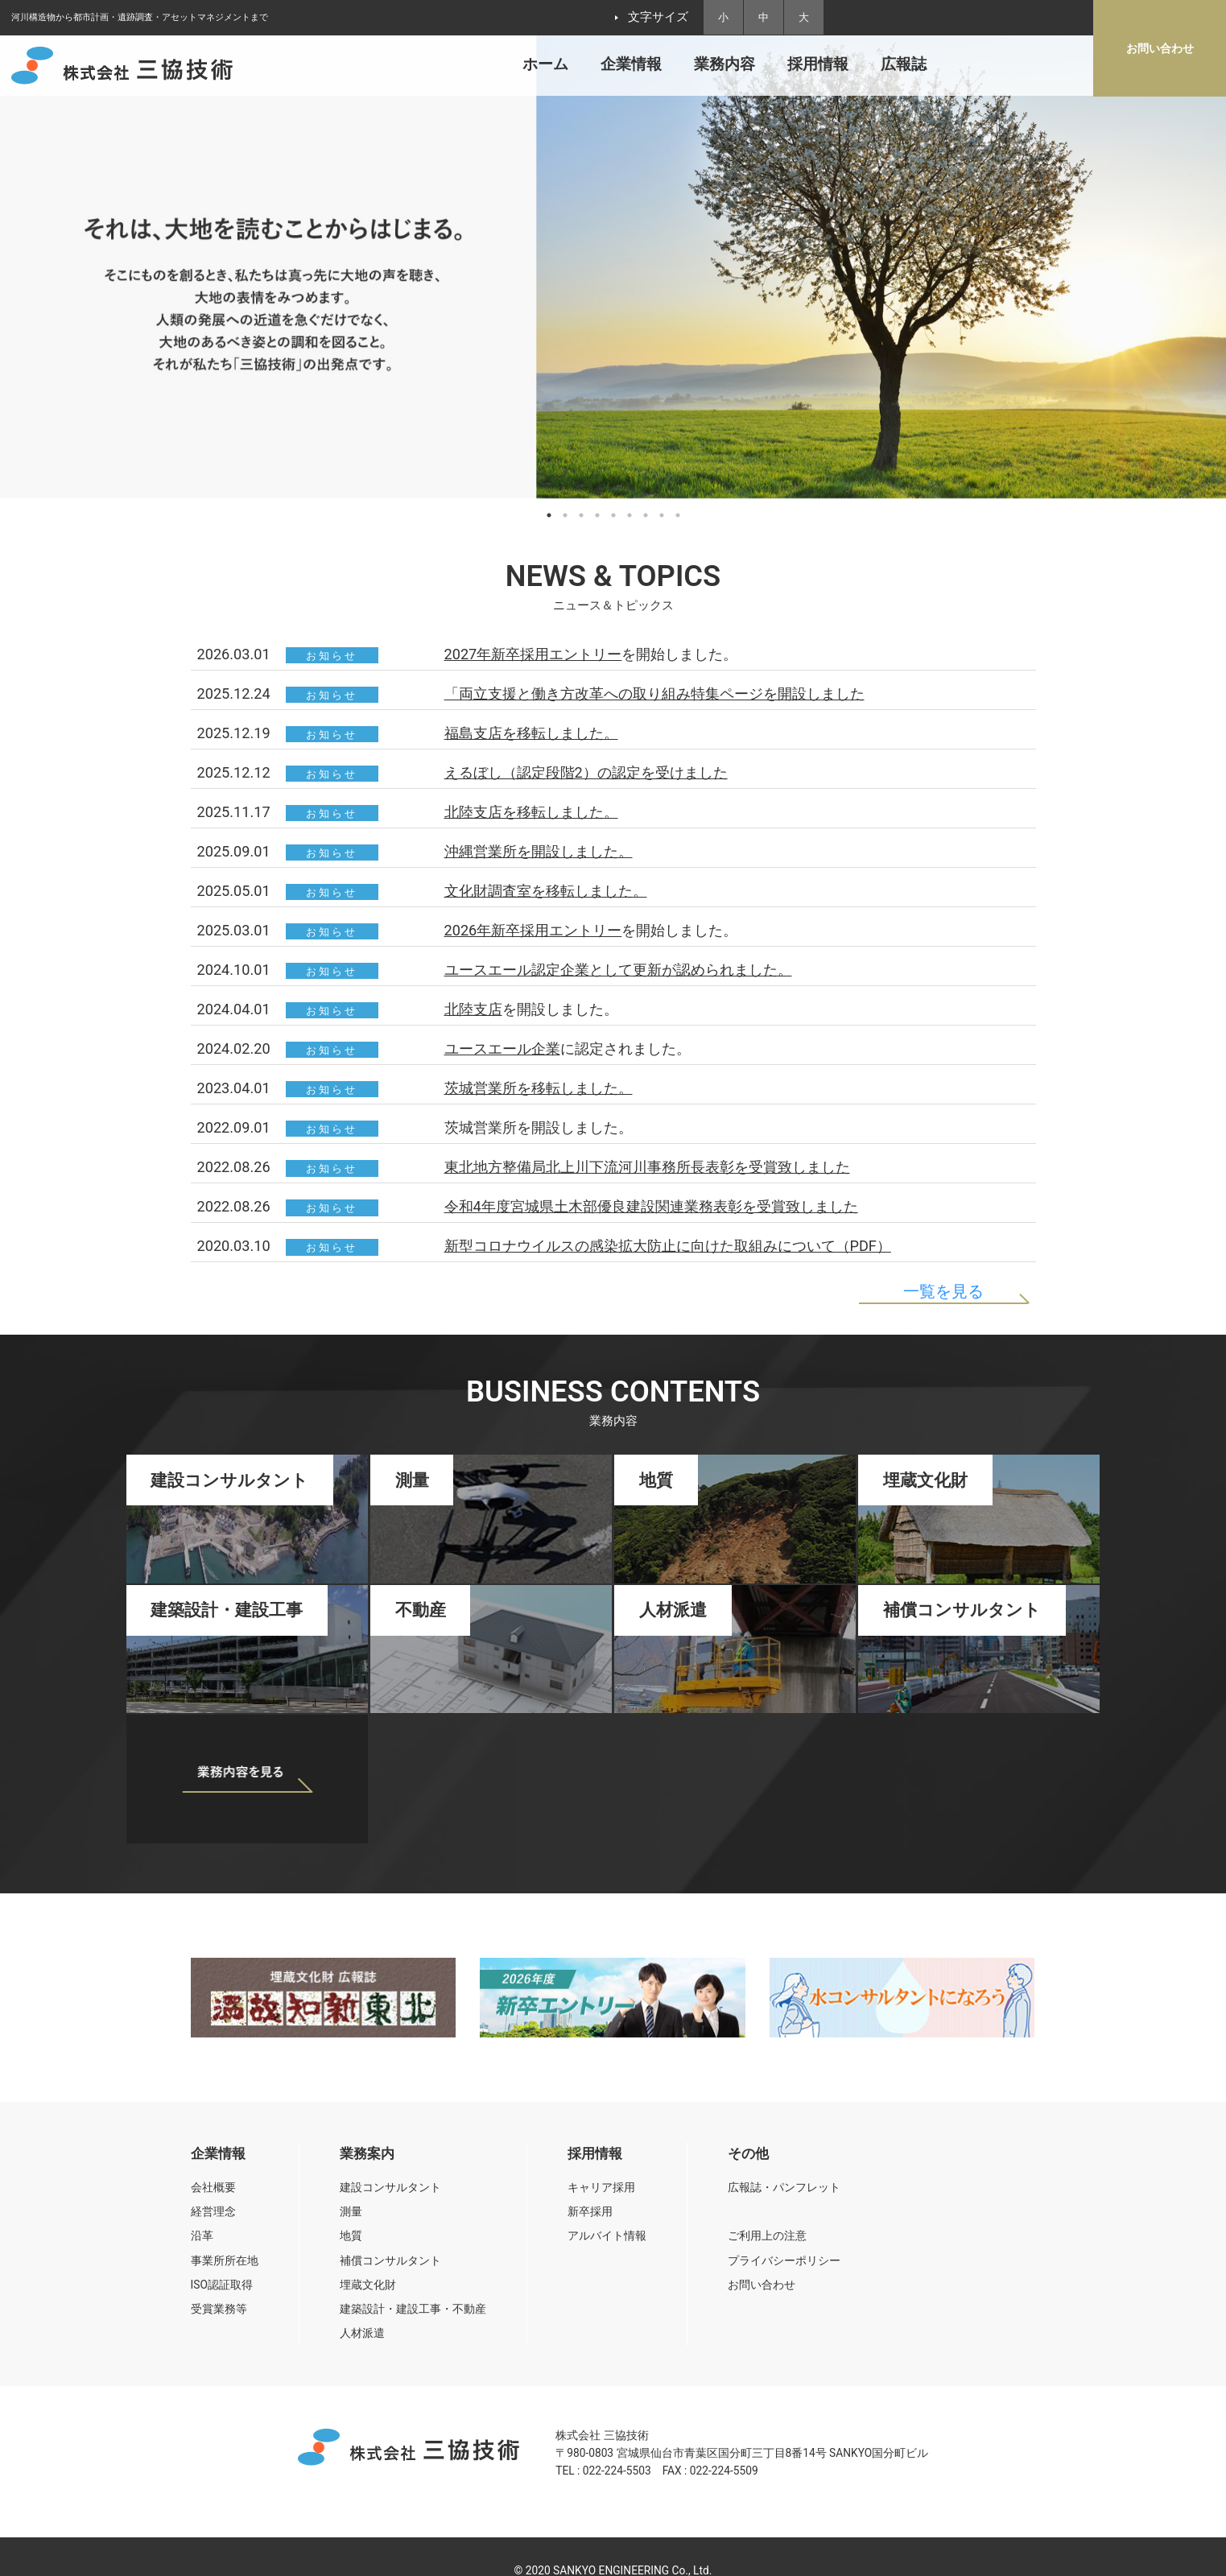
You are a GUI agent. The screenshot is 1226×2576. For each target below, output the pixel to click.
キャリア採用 (601, 2187)
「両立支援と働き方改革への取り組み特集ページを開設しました (654, 693)
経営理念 (213, 2211)
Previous (20, 277)
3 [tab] (581, 515)
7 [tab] (646, 515)
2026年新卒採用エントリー (533, 930)
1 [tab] (549, 515)
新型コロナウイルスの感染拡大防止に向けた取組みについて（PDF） (667, 1245)
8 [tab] (662, 515)
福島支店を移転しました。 (531, 732)
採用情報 (817, 64)
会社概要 (213, 2187)
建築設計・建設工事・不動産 (413, 2308)
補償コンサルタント (390, 2260)
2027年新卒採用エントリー (533, 654)
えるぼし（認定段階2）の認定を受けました (586, 772)
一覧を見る (943, 1291)
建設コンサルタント (390, 2187)
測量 (351, 2211)
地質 (351, 2235)
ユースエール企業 (502, 1048)
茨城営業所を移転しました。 (538, 1088)
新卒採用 (590, 2211)
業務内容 (724, 64)
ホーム (545, 64)
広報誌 (904, 64)
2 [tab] (565, 515)
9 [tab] (678, 515)
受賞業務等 (219, 2308)
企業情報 (631, 64)
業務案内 (367, 2153)
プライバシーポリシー (784, 2260)
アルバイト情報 (607, 2235)
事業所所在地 (224, 2260)
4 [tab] (597, 515)
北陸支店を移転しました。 (531, 811)
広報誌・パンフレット (784, 2187)
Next (1206, 277)
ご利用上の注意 (767, 2235)
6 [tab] (629, 515)
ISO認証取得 (222, 2284)
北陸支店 (473, 1009)
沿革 (202, 2235)
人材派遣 (362, 2332)
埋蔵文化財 (368, 2284)
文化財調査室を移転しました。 (545, 890)
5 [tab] (613, 515)
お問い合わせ (761, 2284)
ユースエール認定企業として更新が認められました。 (618, 969)
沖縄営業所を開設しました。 (538, 851)
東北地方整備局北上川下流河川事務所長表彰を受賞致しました (647, 1166)
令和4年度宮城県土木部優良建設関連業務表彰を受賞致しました (651, 1206)
